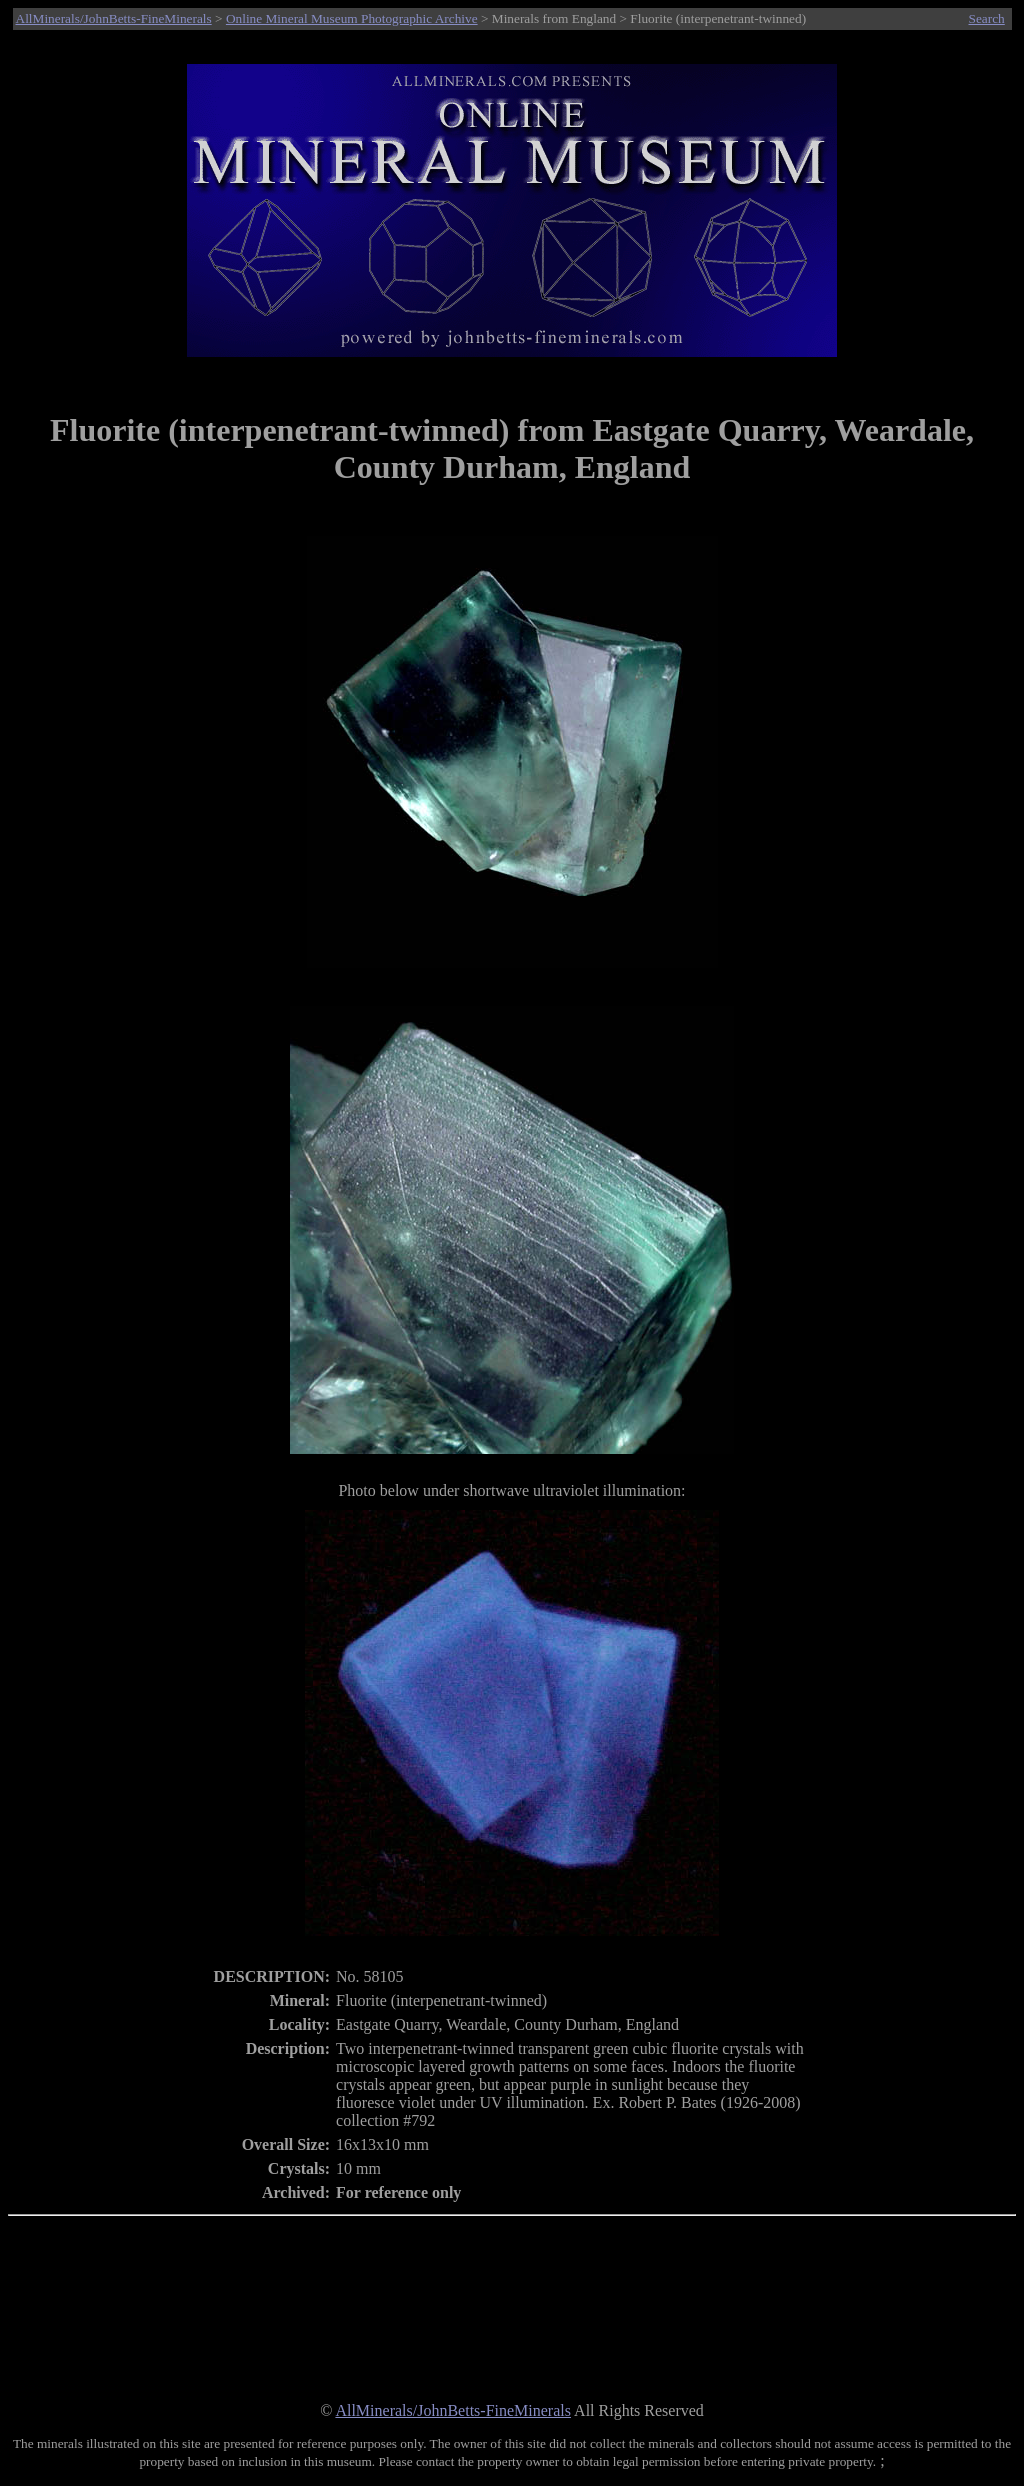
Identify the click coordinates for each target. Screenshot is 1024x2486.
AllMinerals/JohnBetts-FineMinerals (114, 18)
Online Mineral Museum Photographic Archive (352, 18)
